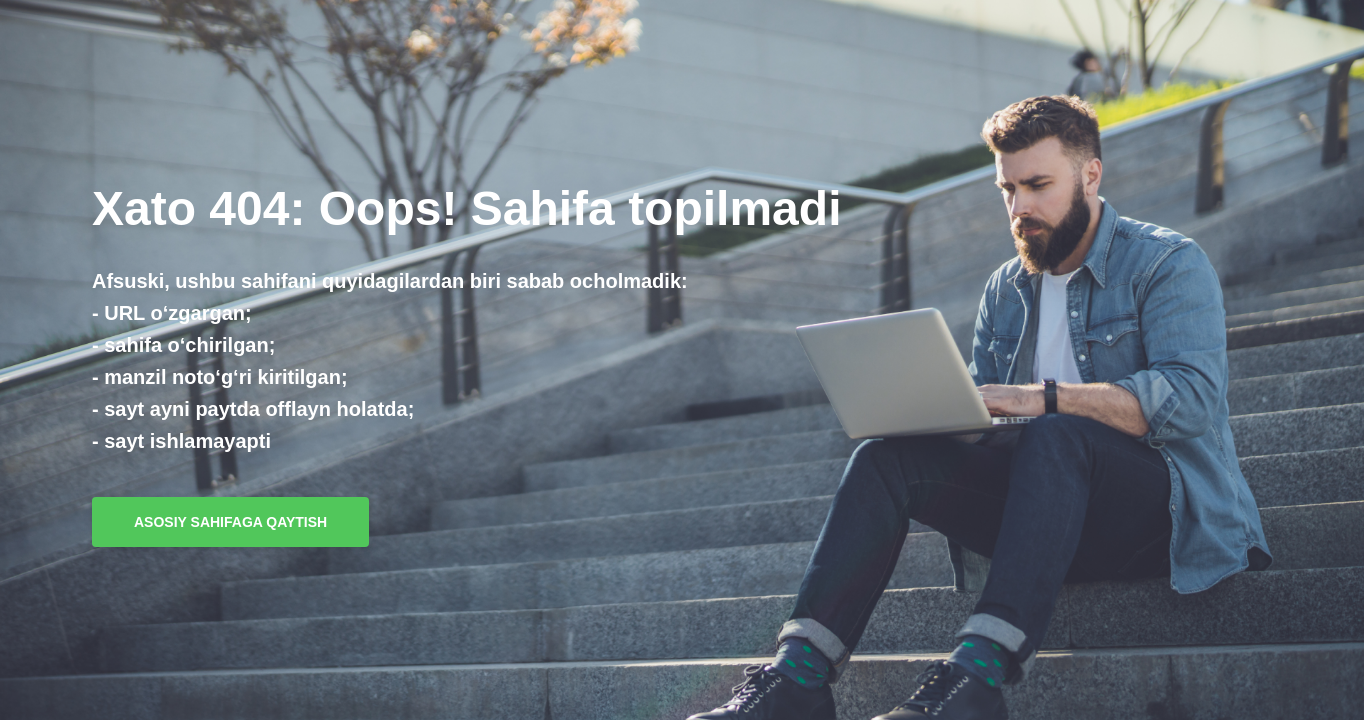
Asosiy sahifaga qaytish (230, 522)
